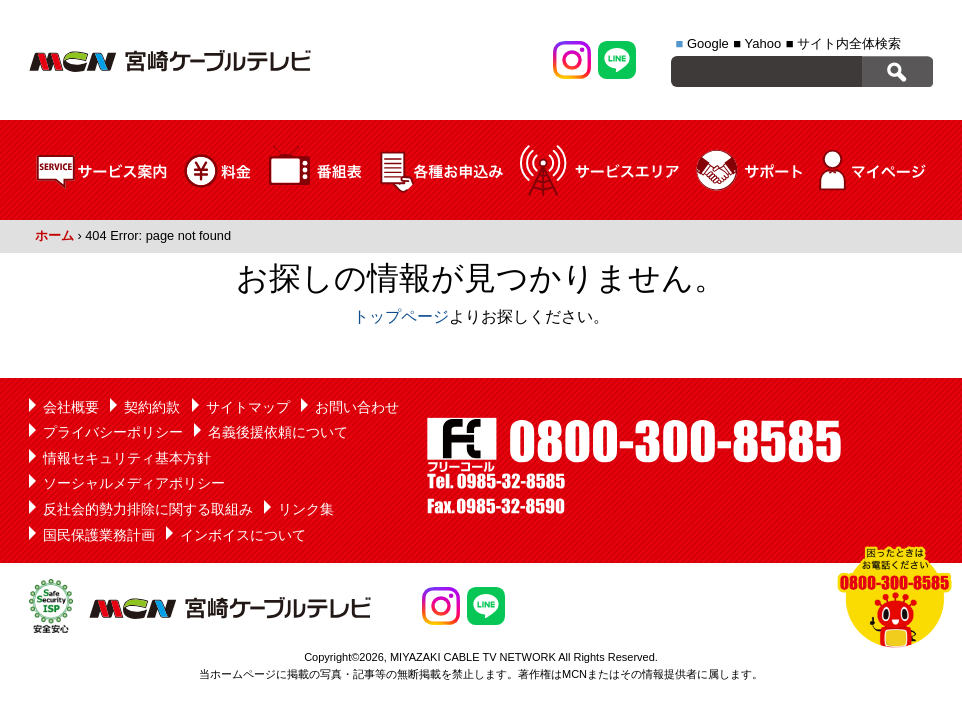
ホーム (54, 235)
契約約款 (152, 407)
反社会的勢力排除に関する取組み (148, 509)
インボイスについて (243, 535)
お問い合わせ (357, 407)
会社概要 (71, 407)
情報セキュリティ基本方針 (127, 458)
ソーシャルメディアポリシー (134, 483)
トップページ (401, 316)
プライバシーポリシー (113, 432)
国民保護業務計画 (99, 535)
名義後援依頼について (278, 432)
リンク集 (306, 509)
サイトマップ (248, 407)
